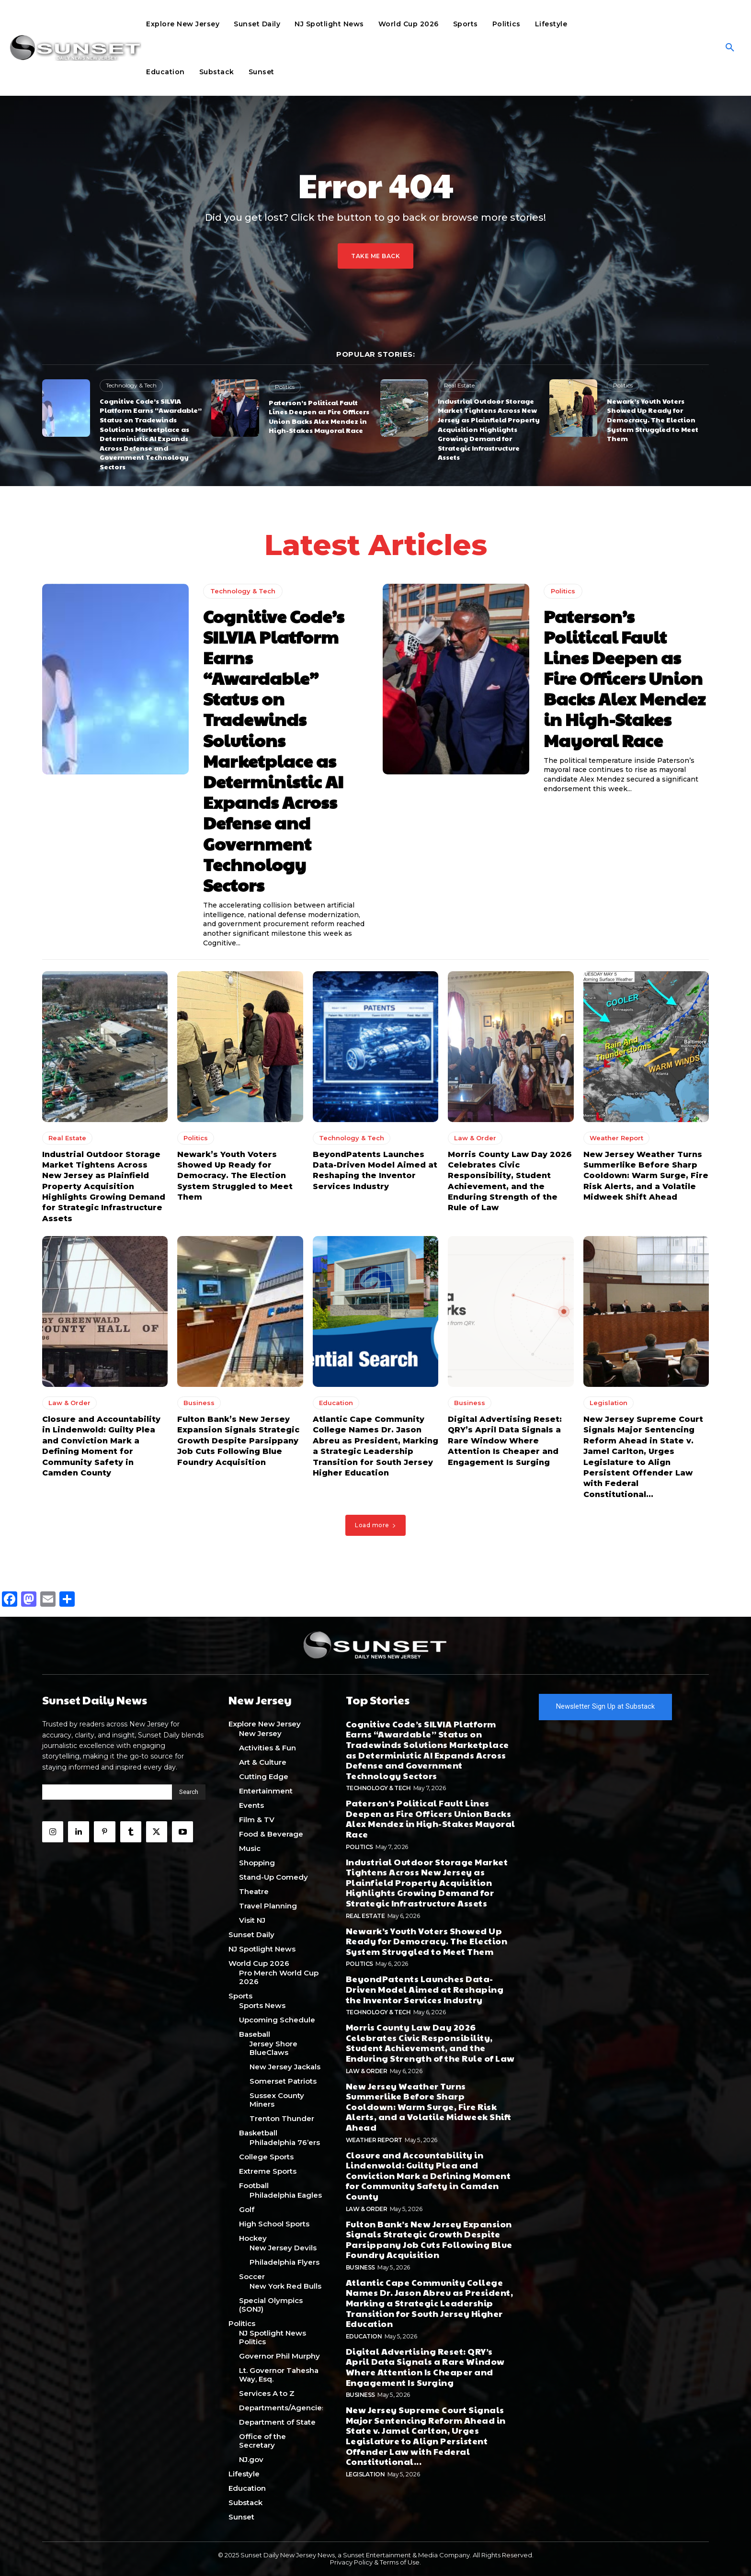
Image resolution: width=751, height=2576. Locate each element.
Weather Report (616, 1138)
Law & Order (475, 1138)
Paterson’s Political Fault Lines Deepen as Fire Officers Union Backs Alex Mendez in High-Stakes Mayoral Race (319, 416)
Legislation (608, 1403)
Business (199, 1403)
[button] (729, 47)
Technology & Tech (131, 385)
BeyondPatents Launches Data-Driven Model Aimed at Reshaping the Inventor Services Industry (425, 1989)
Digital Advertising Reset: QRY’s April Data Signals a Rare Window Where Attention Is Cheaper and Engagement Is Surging (505, 1441)
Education (336, 1403)
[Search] (188, 1792)
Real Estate (459, 385)
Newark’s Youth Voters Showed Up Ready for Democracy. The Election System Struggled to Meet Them (652, 419)
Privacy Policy (351, 2562)
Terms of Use (400, 2562)
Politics (285, 386)
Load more (375, 1525)
